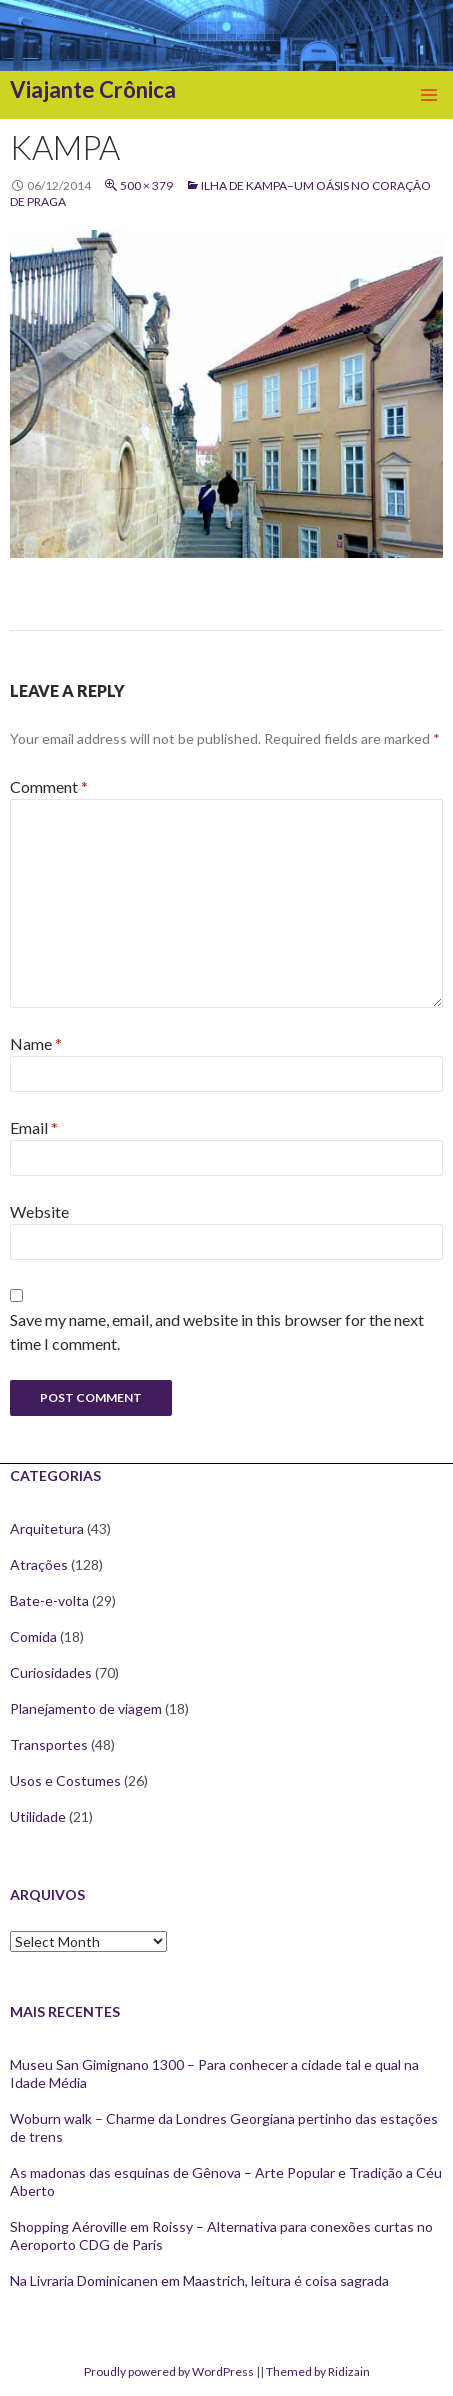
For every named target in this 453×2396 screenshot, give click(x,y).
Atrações (39, 1564)
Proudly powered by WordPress (169, 2371)
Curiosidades (51, 1672)
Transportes (49, 1744)
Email (34, 1127)
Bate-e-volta (49, 1600)
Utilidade (38, 1816)
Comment (49, 786)
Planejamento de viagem (86, 1708)
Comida (33, 1636)
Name (36, 1043)
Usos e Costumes (65, 1780)
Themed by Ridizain (318, 2371)
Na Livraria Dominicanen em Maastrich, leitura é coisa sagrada (199, 2280)
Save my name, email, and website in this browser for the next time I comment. (217, 1331)
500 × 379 (146, 185)
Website (39, 1211)
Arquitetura (47, 1528)
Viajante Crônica (93, 89)
